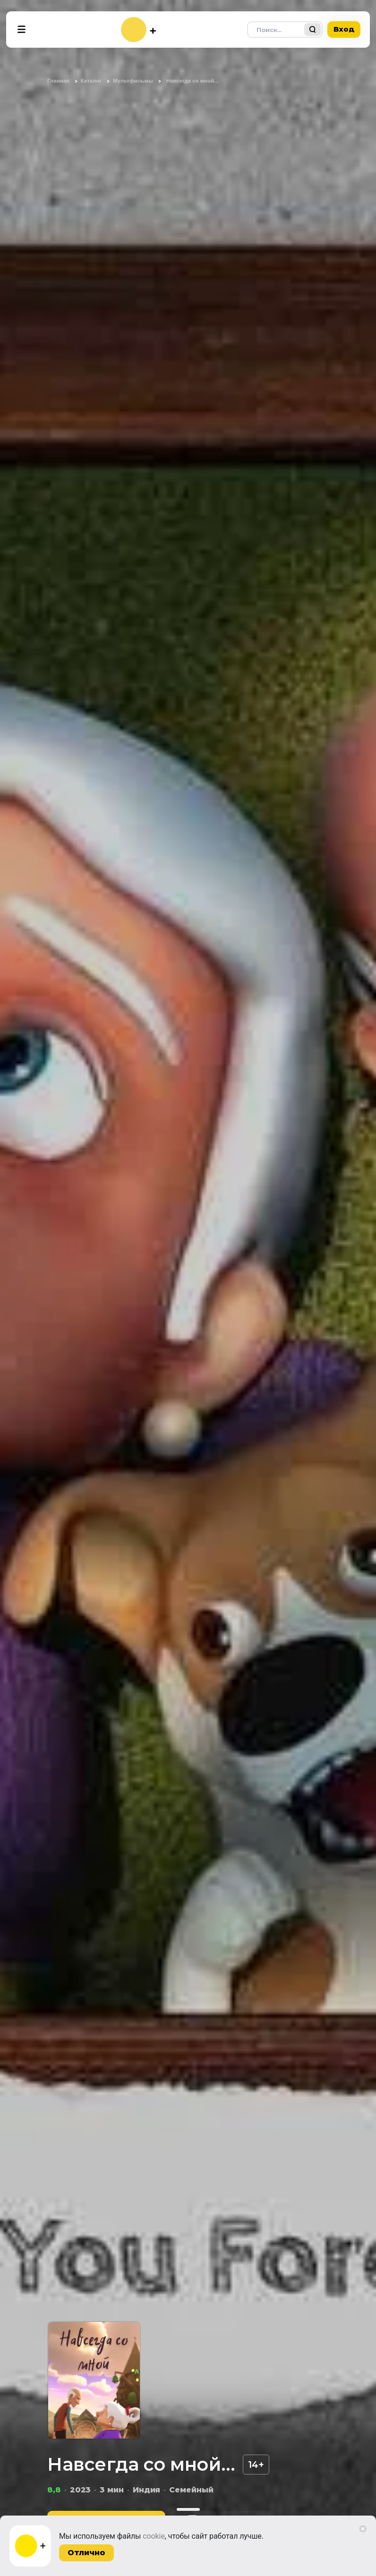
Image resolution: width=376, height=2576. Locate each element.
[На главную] (138, 29)
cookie (154, 2536)
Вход (343, 29)
